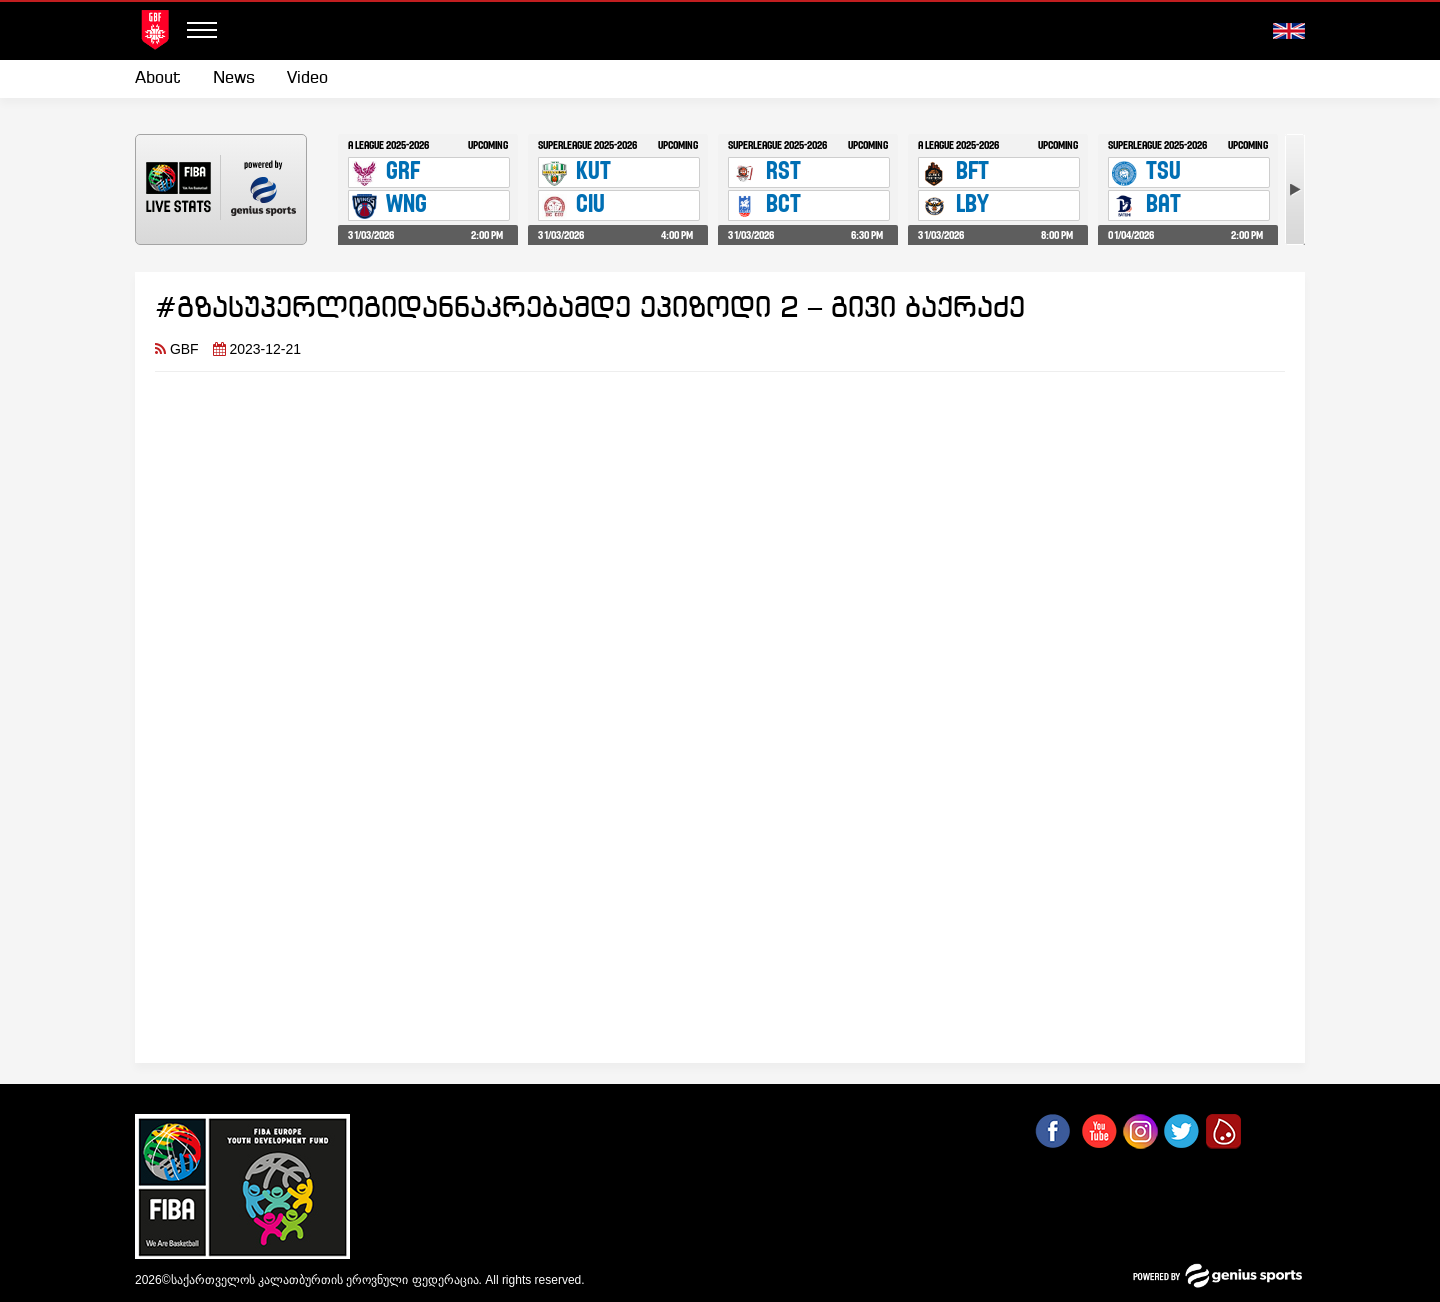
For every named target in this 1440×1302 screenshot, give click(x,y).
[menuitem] (166, 79)
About (158, 78)
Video (307, 78)
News (234, 78)
